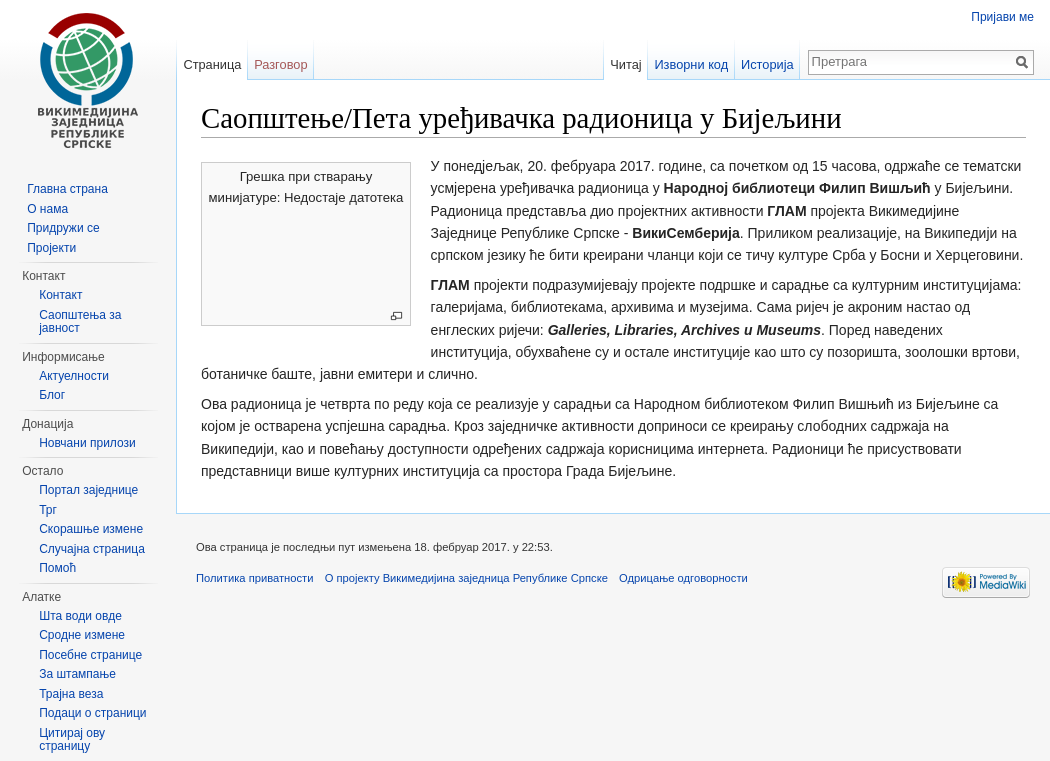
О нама (47, 209)
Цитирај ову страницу (72, 740)
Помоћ (57, 568)
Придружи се (63, 228)
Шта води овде (80, 616)
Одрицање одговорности (683, 578)
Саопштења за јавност (80, 322)
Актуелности (74, 376)
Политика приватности (254, 578)
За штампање (77, 674)
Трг (48, 510)
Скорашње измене (91, 529)
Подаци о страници (92, 713)
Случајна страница (92, 549)
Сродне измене (82, 635)
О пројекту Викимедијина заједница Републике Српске (466, 578)
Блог (52, 395)
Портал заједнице (88, 490)
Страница (212, 64)
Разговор (280, 64)
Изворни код (691, 64)
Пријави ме (1002, 17)
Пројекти (51, 248)
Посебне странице (90, 655)
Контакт (60, 295)
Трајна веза (71, 694)
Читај (625, 64)
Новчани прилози (87, 443)
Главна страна (67, 189)
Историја (767, 64)
